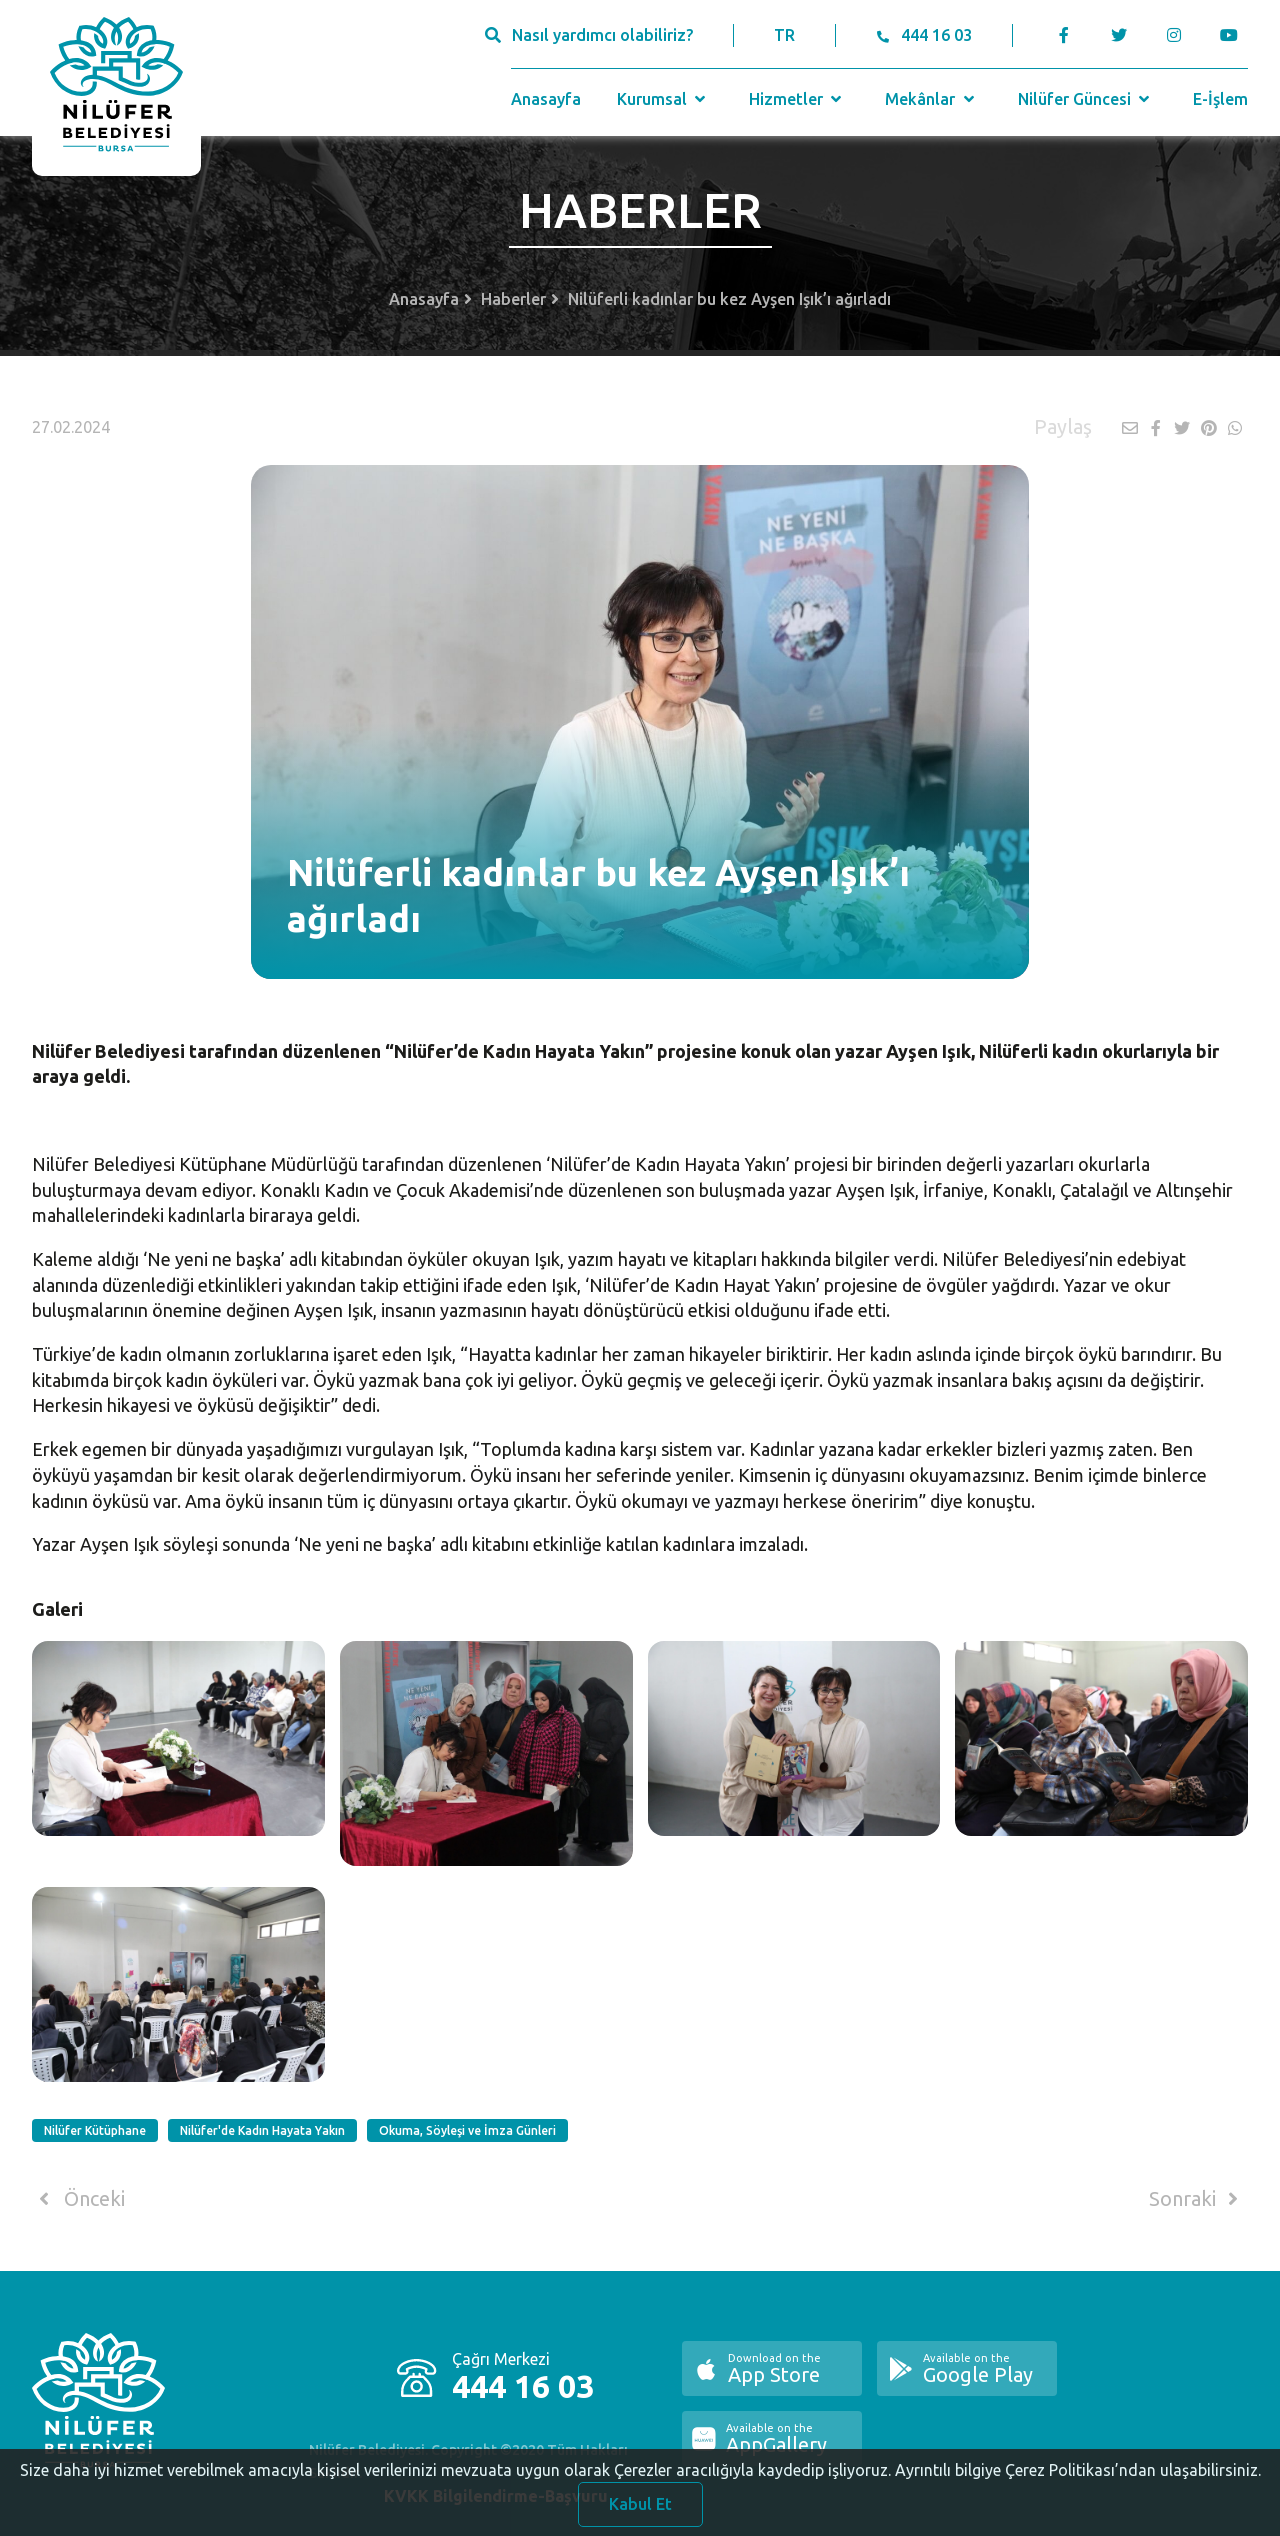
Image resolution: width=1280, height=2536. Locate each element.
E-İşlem (1220, 99)
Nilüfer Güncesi (1086, 99)
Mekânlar (931, 99)
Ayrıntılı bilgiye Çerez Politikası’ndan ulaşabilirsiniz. (1078, 2488)
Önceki (78, 2199)
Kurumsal (663, 99)
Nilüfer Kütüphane (95, 2130)
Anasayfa (546, 99)
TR (784, 35)
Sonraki (1197, 2199)
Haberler (513, 299)
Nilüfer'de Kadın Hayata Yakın (262, 2130)
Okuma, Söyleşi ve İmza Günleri (467, 2130)
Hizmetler (797, 99)
